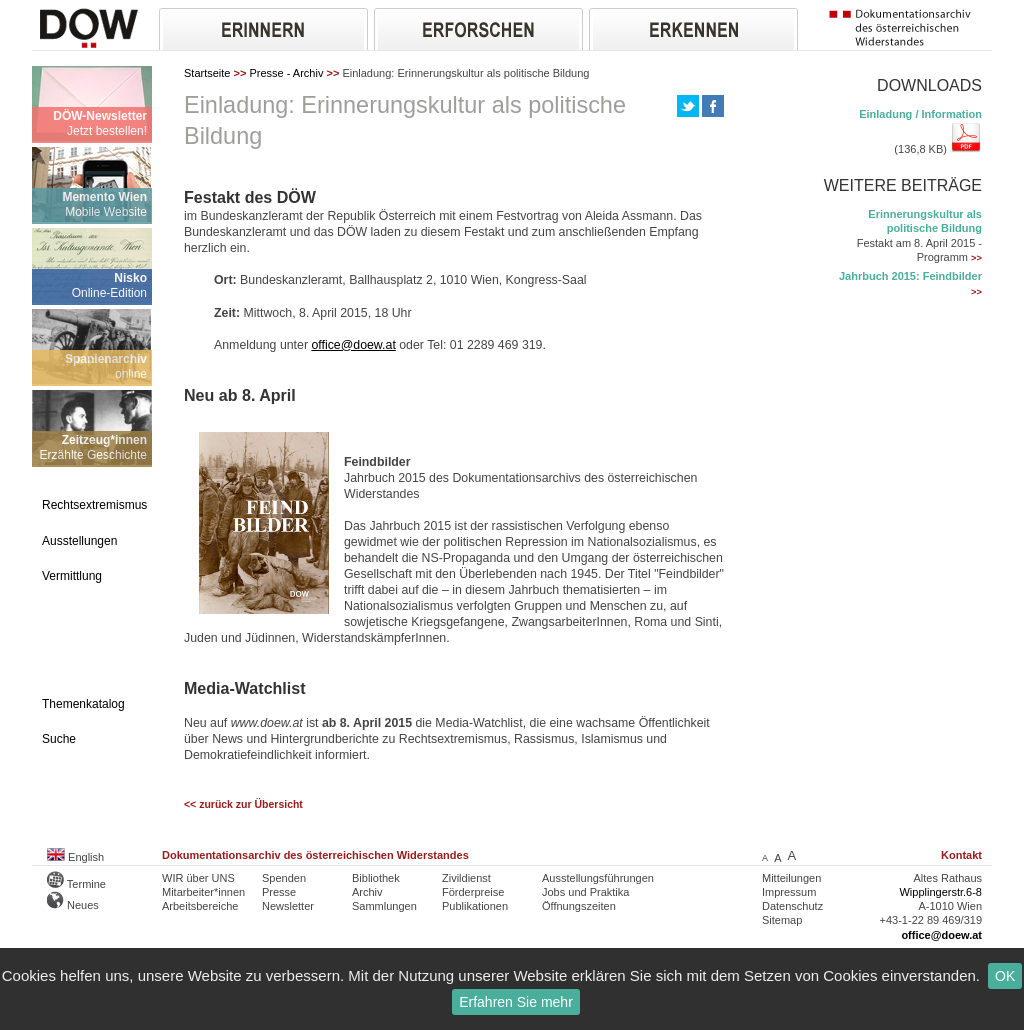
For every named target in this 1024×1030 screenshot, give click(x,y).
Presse (279, 892)
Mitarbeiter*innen (203, 892)
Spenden (284, 878)
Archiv (367, 892)
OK (1005, 976)
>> (976, 258)
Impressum (789, 892)
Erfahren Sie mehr (516, 1002)
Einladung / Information (920, 114)
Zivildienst (466, 878)
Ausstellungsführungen (598, 878)
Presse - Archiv (286, 73)
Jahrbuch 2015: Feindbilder (910, 276)
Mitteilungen (791, 878)
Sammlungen (384, 906)
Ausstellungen (79, 541)
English (75, 857)
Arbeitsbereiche (200, 906)
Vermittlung (72, 576)
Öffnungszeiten (579, 906)
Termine (76, 884)
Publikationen (475, 906)
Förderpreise (473, 892)
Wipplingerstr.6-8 (940, 892)
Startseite (207, 73)
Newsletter (288, 906)
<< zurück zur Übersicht (243, 804)
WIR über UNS (198, 878)
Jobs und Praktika (585, 892)
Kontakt (961, 855)
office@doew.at (353, 345)
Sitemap (782, 920)
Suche (59, 739)
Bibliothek (376, 878)
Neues (73, 905)
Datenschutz (792, 906)
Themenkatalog (83, 704)
